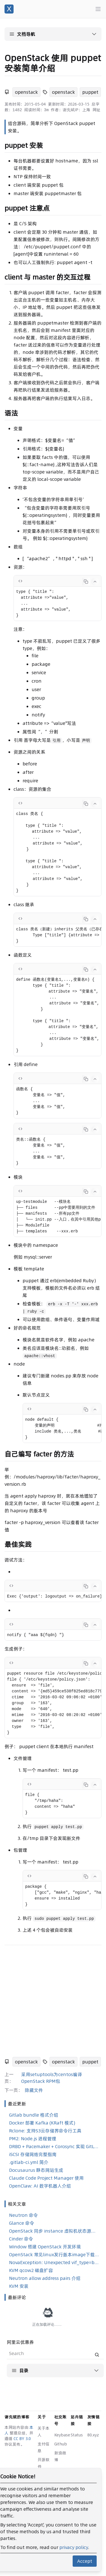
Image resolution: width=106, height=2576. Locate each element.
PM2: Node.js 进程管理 (32, 2138)
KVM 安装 (19, 2286)
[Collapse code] (95, 582)
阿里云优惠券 (20, 2362)
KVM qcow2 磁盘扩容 (31, 2270)
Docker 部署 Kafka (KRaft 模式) (42, 2123)
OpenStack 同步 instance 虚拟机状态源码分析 (54, 2231)
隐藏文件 (34, 2090)
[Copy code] (86, 582)
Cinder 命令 (21, 2239)
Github (60, 2444)
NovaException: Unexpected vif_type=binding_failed (54, 2262)
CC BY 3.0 (22, 2438)
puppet (90, 92)
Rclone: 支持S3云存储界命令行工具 (45, 2131)
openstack (26, 92)
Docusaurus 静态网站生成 (36, 2170)
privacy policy (73, 2547)
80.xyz (93, 2435)
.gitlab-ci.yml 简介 (28, 2162)
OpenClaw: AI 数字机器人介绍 (40, 2186)
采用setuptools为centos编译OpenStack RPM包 (51, 2077)
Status (77, 2435)
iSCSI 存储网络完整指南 (33, 2154)
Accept (84, 2561)
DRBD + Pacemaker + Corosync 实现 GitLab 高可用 (54, 2146)
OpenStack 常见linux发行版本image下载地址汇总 (54, 2254)
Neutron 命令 (23, 2215)
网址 (96, 110)
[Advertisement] (53, 2002)
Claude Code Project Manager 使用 (46, 2178)
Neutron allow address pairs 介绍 (45, 2278)
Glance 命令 (21, 2223)
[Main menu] (98, 9)
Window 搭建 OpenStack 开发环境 (45, 2247)
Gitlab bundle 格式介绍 (33, 2115)
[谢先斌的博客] (9, 9)
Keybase (62, 2435)
